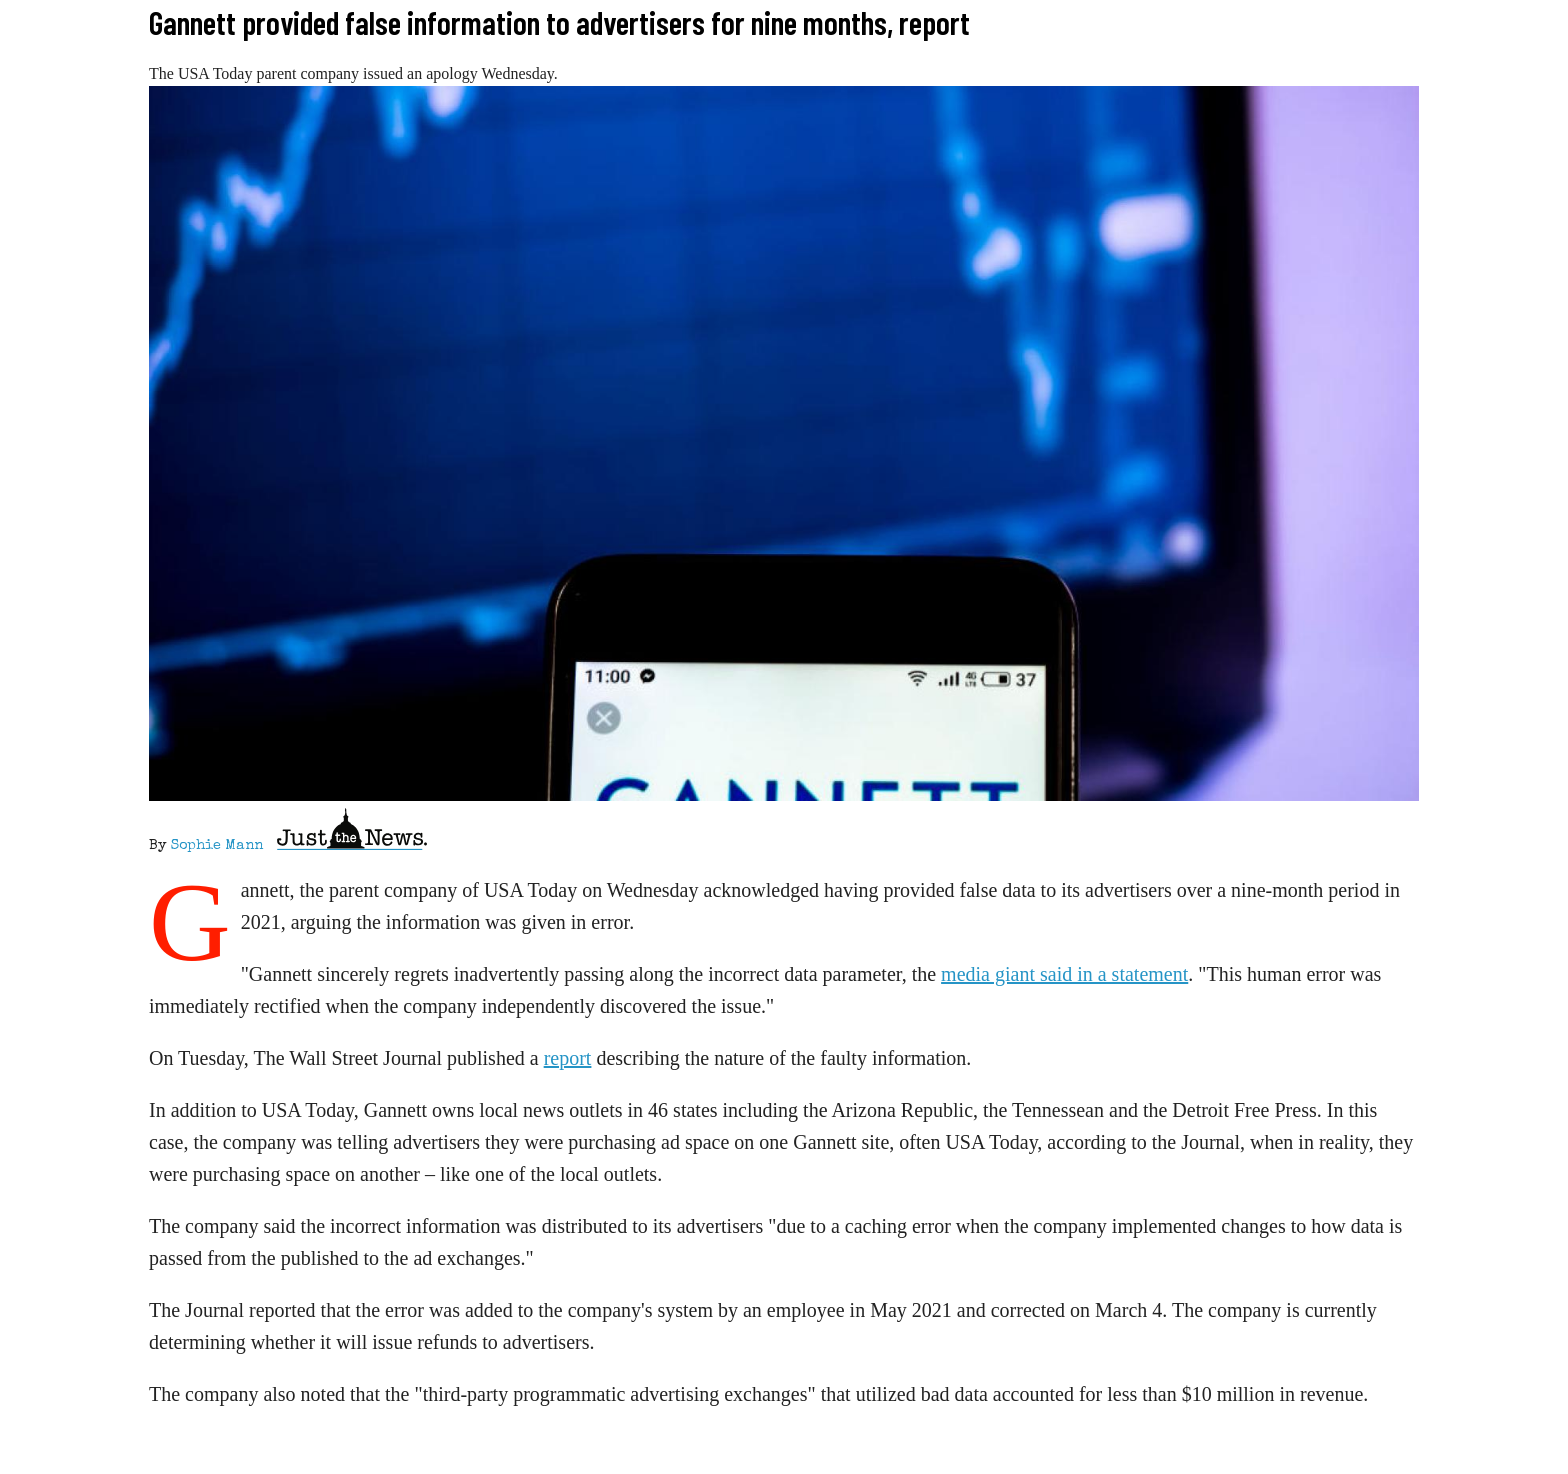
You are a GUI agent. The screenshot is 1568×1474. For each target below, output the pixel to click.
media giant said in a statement (1064, 974)
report (568, 1058)
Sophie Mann (217, 846)
